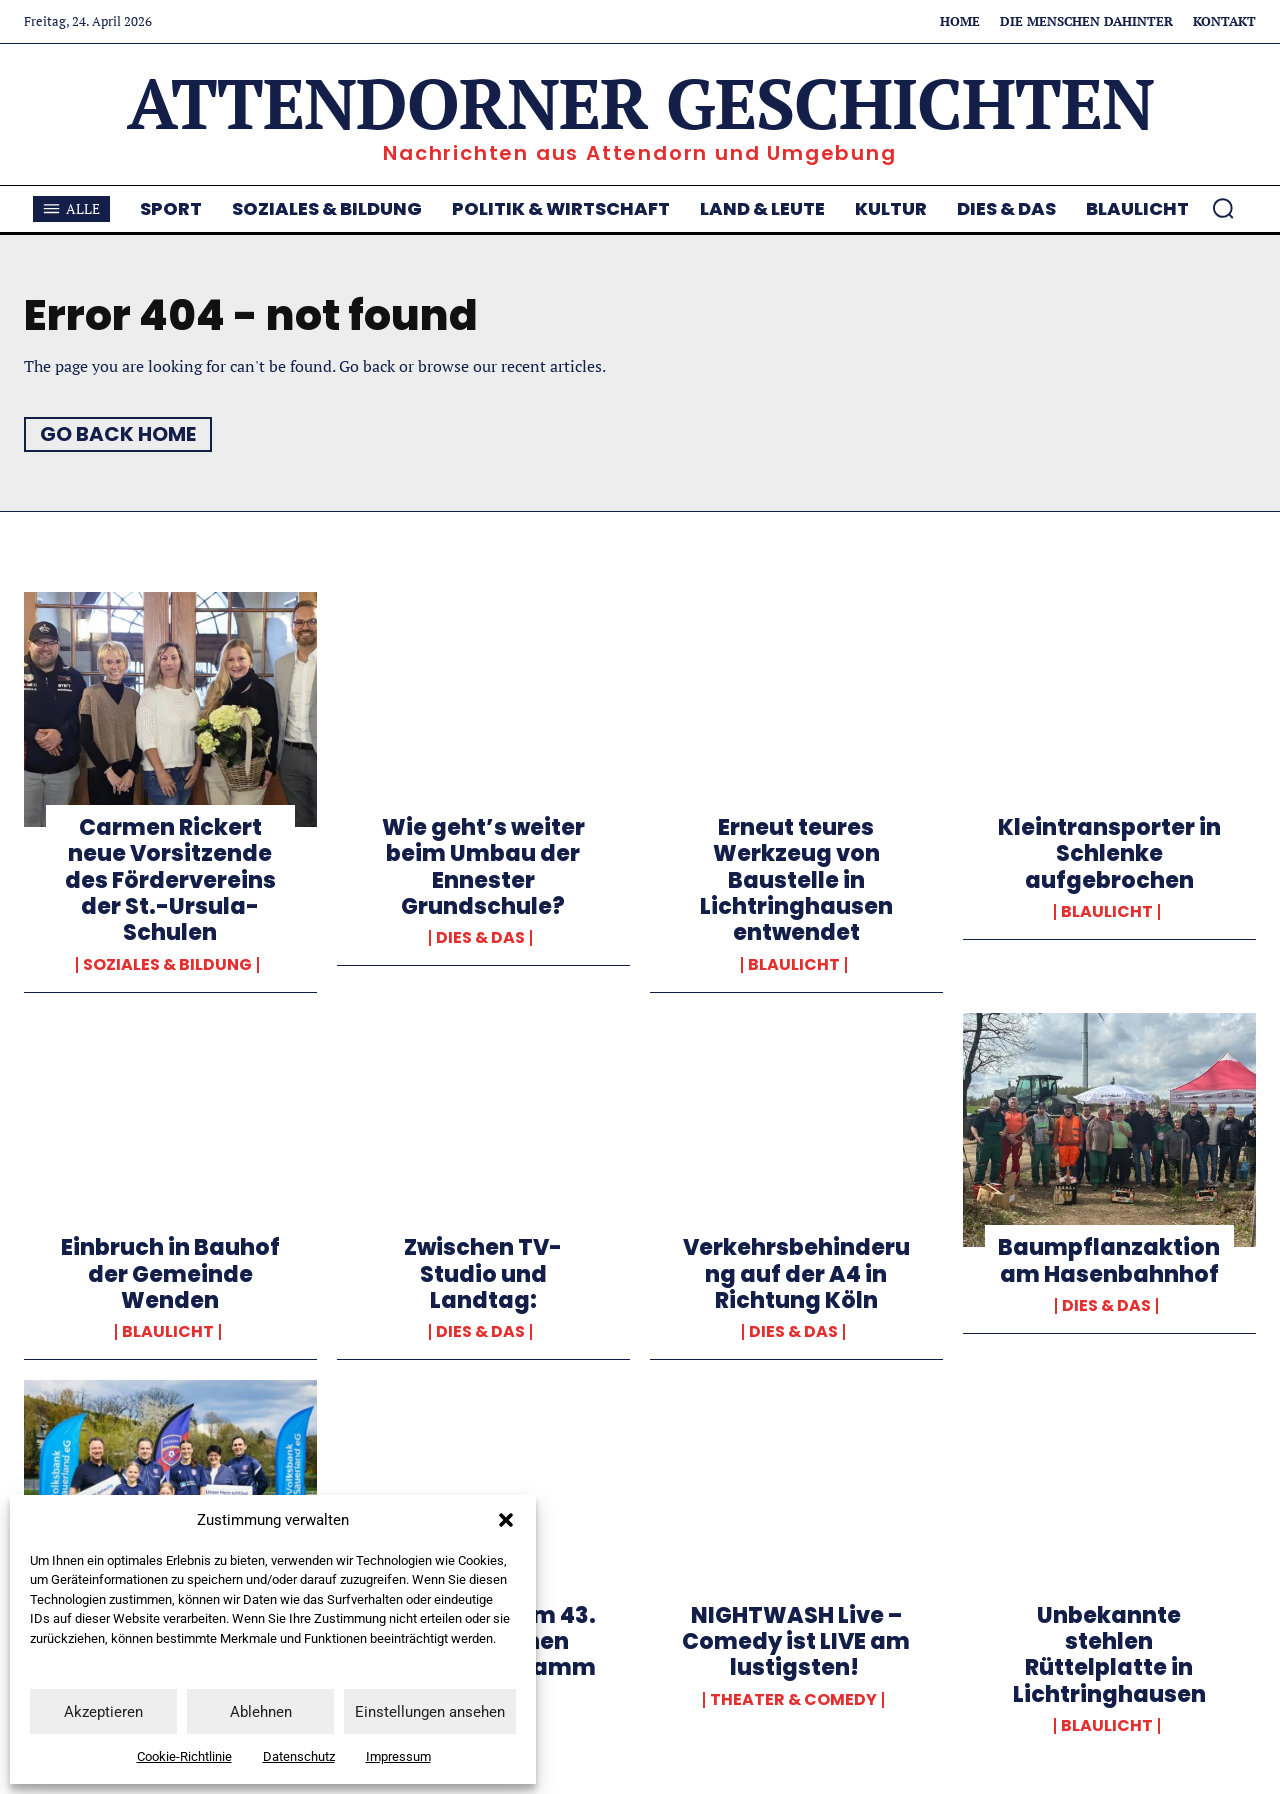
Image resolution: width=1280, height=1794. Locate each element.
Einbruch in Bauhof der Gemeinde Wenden (170, 1274)
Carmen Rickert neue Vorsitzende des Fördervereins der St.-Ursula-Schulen (170, 880)
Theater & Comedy (793, 1700)
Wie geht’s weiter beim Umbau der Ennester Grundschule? (483, 867)
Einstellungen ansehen (430, 1712)
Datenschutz (299, 1756)
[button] (506, 1520)
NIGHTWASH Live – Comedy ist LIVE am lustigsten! (796, 1642)
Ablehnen (261, 1712)
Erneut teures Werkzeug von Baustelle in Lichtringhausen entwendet (796, 880)
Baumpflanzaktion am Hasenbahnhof (1109, 1260)
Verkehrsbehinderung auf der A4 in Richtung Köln (796, 1274)
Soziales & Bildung (167, 965)
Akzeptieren (103, 1712)
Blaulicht (794, 965)
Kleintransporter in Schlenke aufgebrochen (1109, 854)
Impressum (398, 1756)
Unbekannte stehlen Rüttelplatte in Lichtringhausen (1109, 1655)
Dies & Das (480, 938)
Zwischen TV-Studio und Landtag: (483, 1274)
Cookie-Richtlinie (184, 1756)
